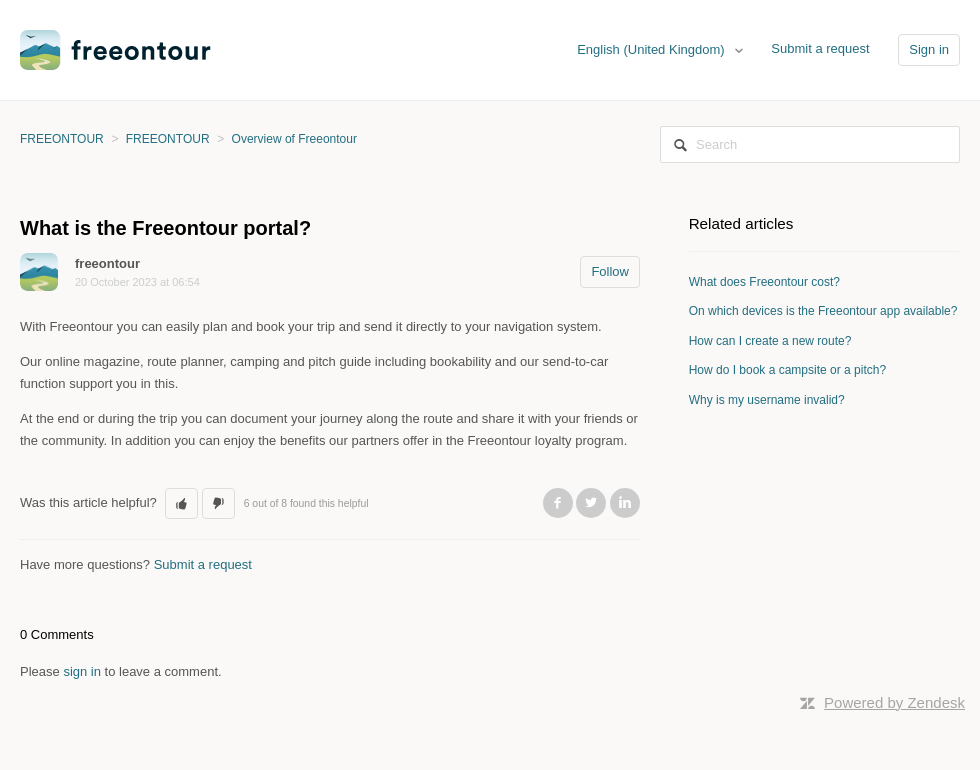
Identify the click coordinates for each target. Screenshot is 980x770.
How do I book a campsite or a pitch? (787, 370)
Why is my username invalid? (767, 400)
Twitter (591, 503)
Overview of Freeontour (294, 139)
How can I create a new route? (770, 341)
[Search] (810, 144)
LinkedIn (625, 503)
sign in (82, 671)
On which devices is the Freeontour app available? (823, 311)
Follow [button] (610, 271)
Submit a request (820, 48)
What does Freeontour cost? (764, 282)
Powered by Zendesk (894, 702)
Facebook (558, 503)
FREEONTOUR (62, 139)
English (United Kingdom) (652, 49)
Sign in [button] (929, 49)
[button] (181, 504)
